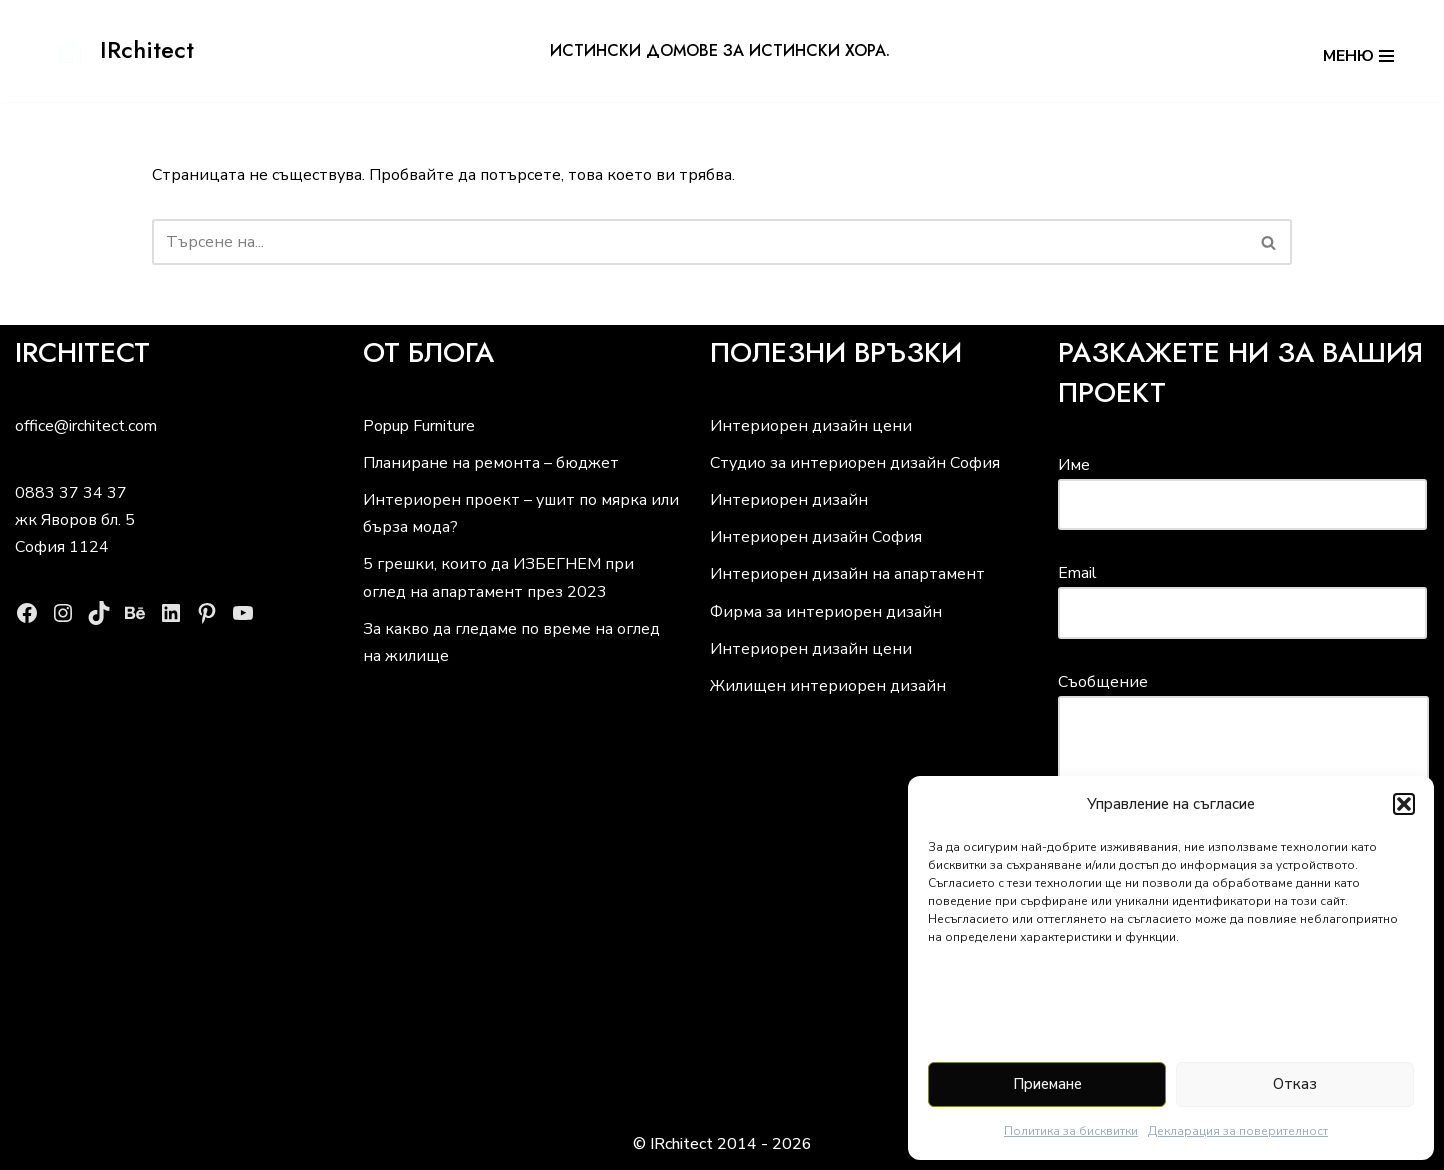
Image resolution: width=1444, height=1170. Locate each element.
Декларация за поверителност (1238, 1131)
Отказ (1295, 1084)
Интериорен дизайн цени (811, 426)
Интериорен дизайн (789, 500)
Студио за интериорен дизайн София (855, 463)
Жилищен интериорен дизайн (828, 686)
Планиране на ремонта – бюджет (491, 463)
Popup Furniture (419, 426)
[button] (1404, 804)
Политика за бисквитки (1071, 1131)
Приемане (1047, 1084)
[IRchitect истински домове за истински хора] (122, 50)
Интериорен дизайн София (816, 537)
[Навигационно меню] (1358, 51)
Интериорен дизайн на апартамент (847, 574)
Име (1242, 484)
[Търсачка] (699, 242)
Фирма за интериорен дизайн (826, 612)
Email (1242, 592)
